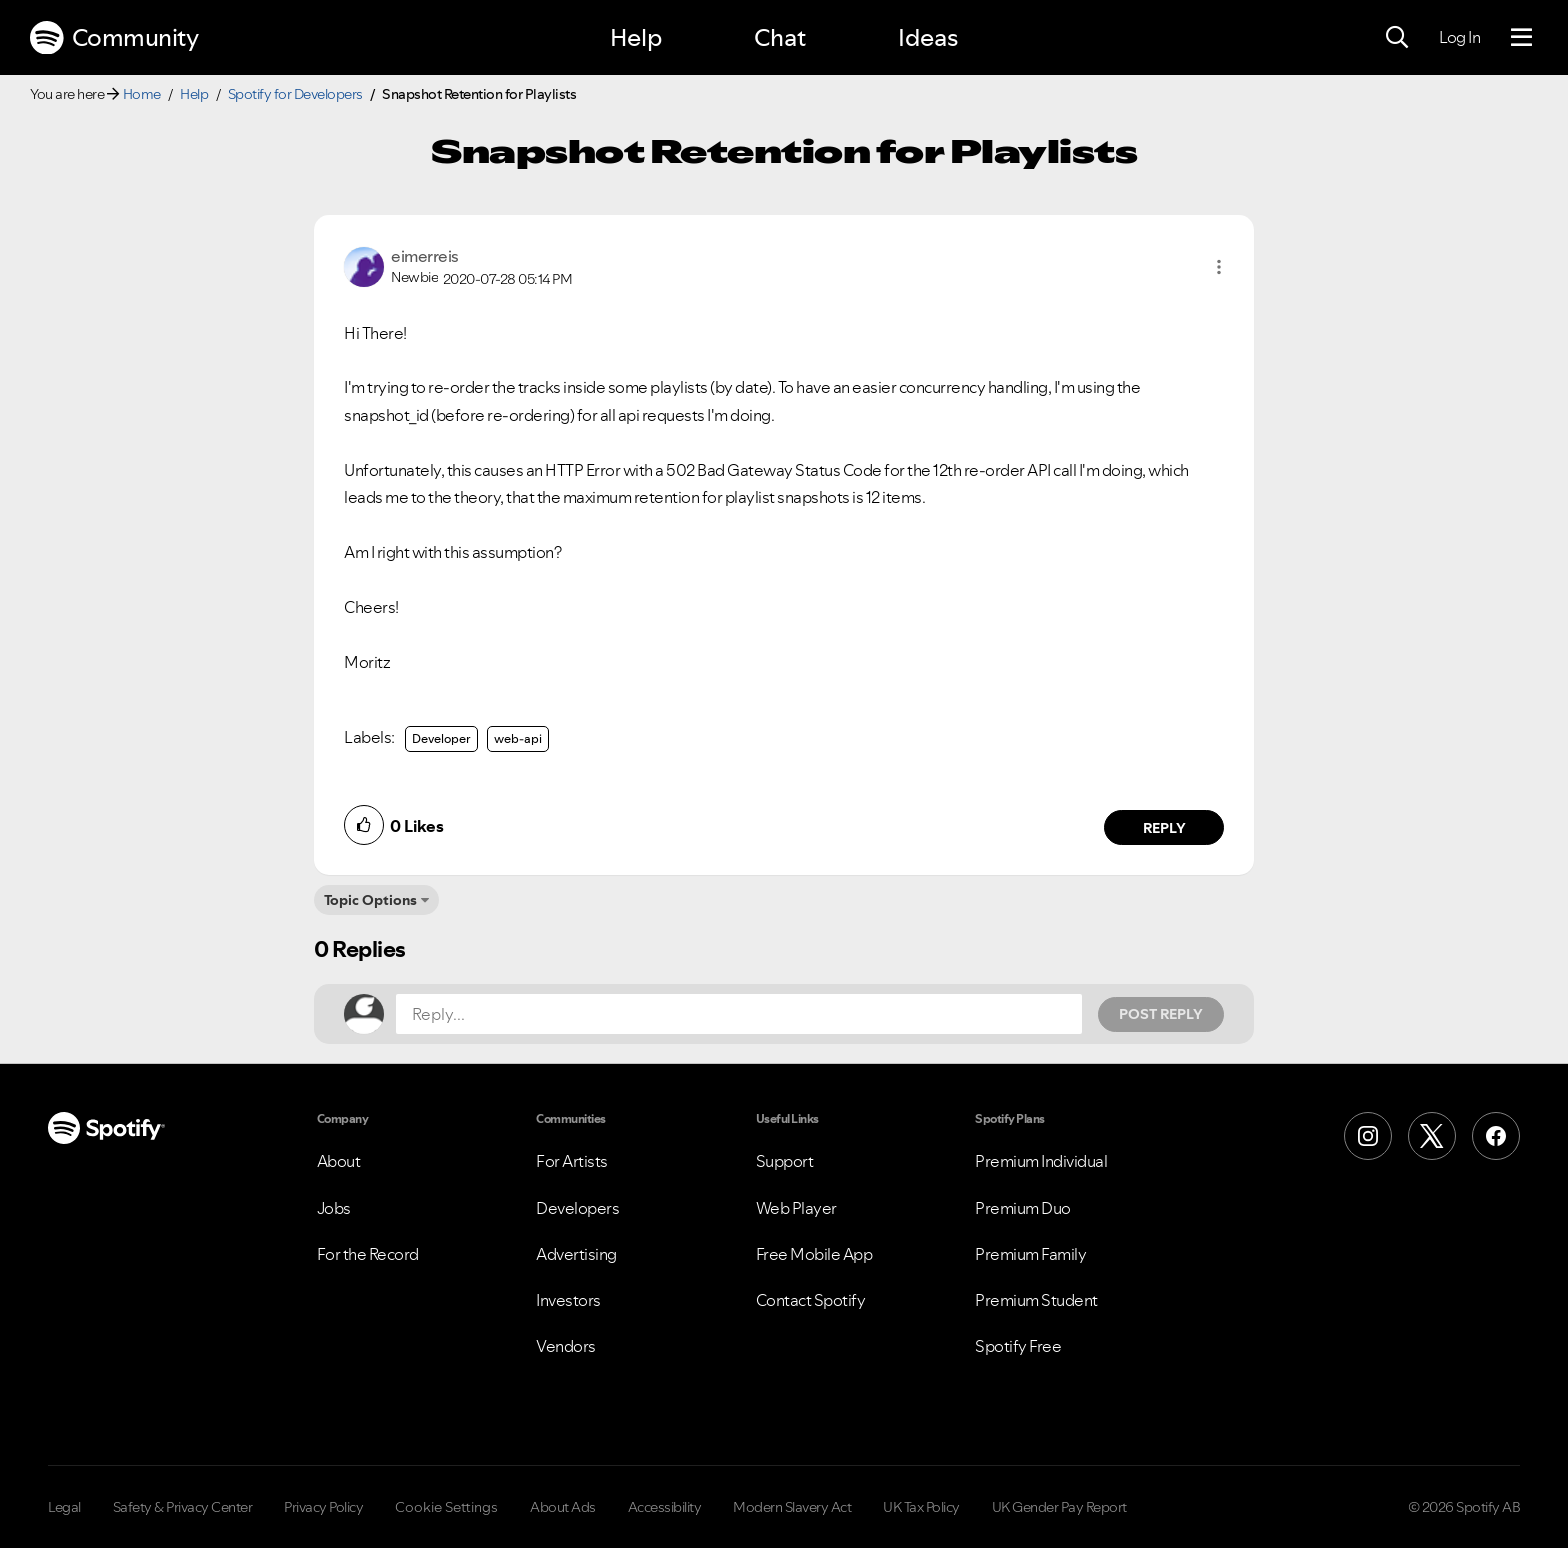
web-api (518, 738)
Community (114, 38)
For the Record (368, 1254)
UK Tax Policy (921, 1507)
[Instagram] (1368, 1136)
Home (142, 94)
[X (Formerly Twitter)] (1432, 1136)
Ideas (928, 37)
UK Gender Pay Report (1059, 1507)
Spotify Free (1018, 1346)
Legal (64, 1507)
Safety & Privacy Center (183, 1507)
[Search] (1397, 38)
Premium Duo (1023, 1208)
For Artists (572, 1161)
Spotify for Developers (295, 94)
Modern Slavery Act (792, 1507)
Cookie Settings (446, 1507)
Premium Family (1030, 1254)
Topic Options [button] (370, 900)
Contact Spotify (811, 1300)
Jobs (334, 1208)
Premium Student (1036, 1300)
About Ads (563, 1507)
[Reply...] (739, 1014)
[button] (1219, 267)
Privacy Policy (323, 1507)
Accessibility (665, 1507)
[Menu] (1521, 38)
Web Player (796, 1208)
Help (636, 37)
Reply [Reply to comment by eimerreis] (1164, 828)
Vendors (566, 1346)
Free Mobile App (814, 1254)
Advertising (576, 1254)
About (339, 1161)
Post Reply (1161, 1014)
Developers (577, 1208)
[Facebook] (1496, 1136)
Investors (568, 1300)
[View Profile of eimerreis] (425, 256)
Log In (1459, 37)
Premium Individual (1041, 1161)
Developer (441, 738)
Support (785, 1161)
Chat (780, 37)
